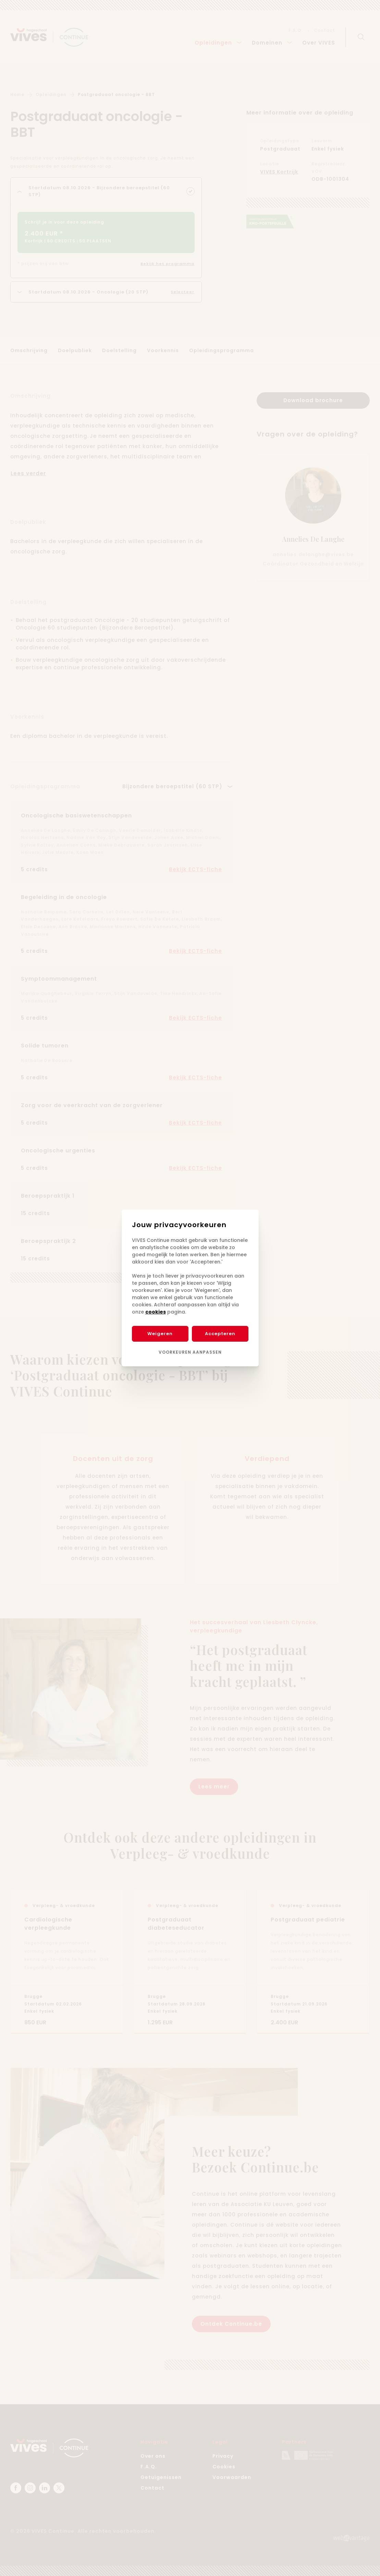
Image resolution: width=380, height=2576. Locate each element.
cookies (155, 1311)
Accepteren (220, 1333)
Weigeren (160, 1333)
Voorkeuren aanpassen (190, 1352)
